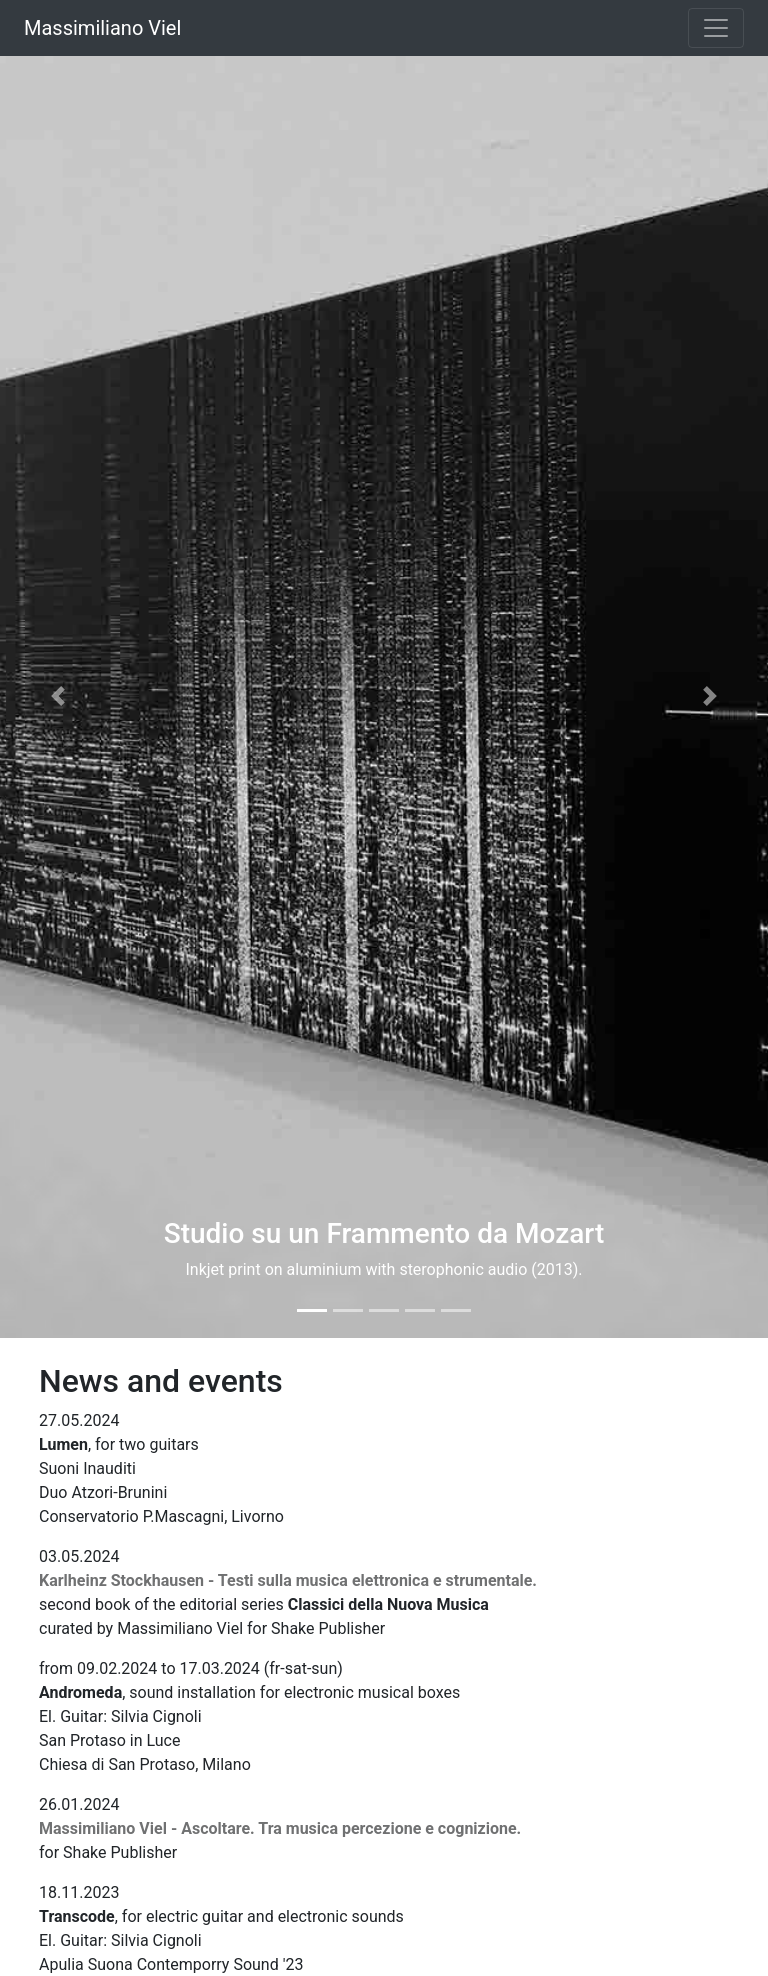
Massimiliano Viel (102, 28)
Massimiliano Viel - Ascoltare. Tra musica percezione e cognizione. (280, 1828)
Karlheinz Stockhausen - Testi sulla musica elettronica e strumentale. (288, 1580)
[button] (57, 696)
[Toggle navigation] (716, 28)
